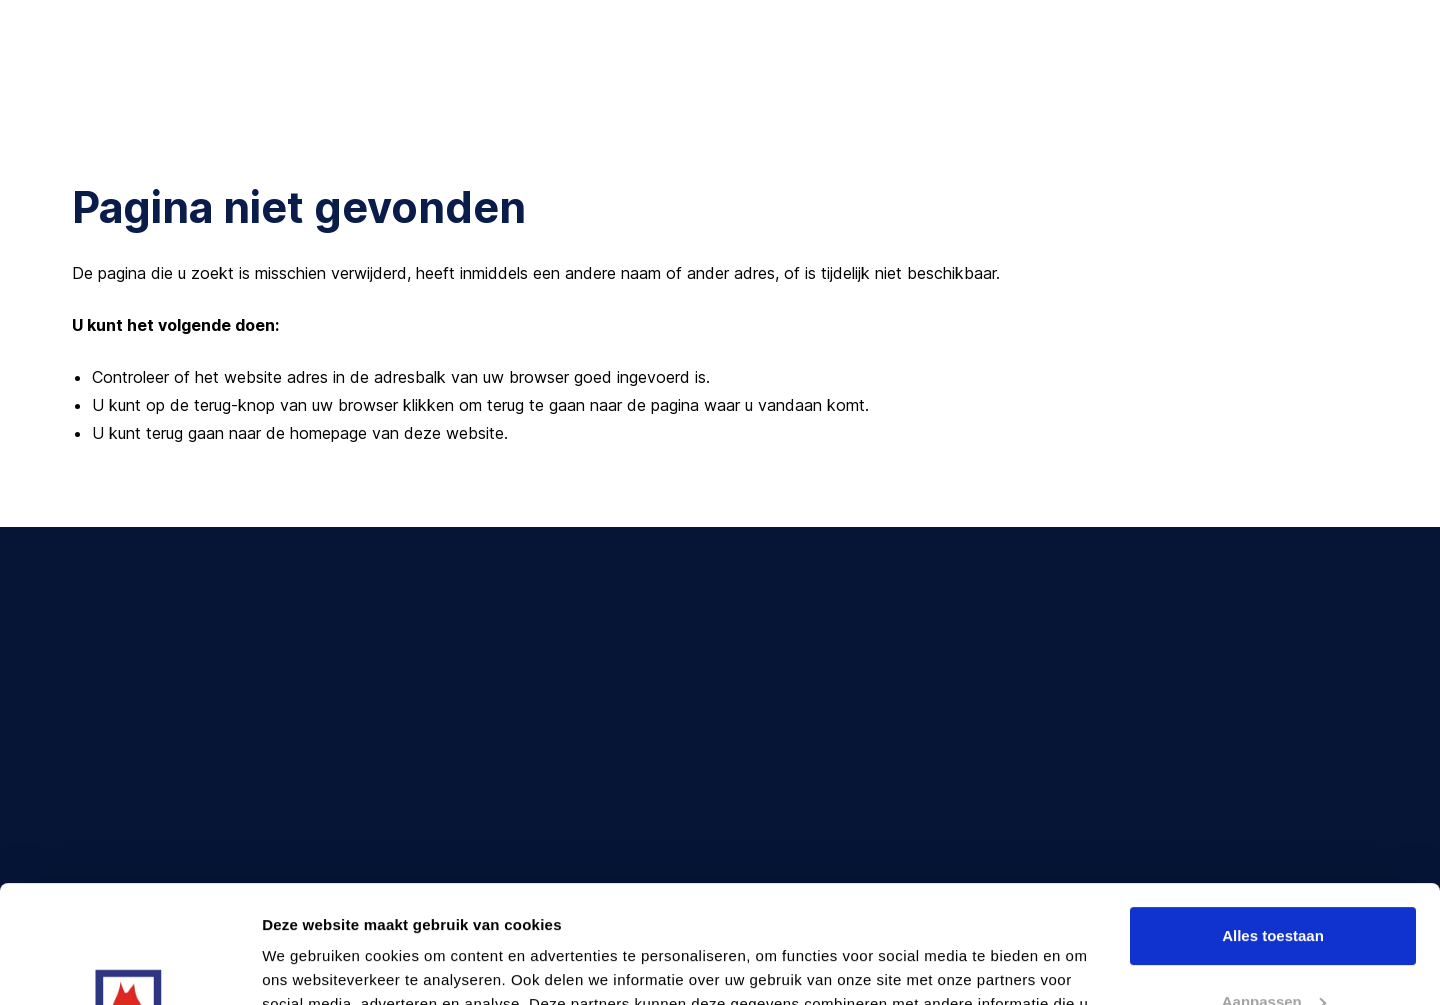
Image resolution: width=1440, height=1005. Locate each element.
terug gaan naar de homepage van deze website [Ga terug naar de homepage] (325, 433)
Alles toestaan (1273, 818)
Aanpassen (1274, 883)
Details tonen (309, 965)
